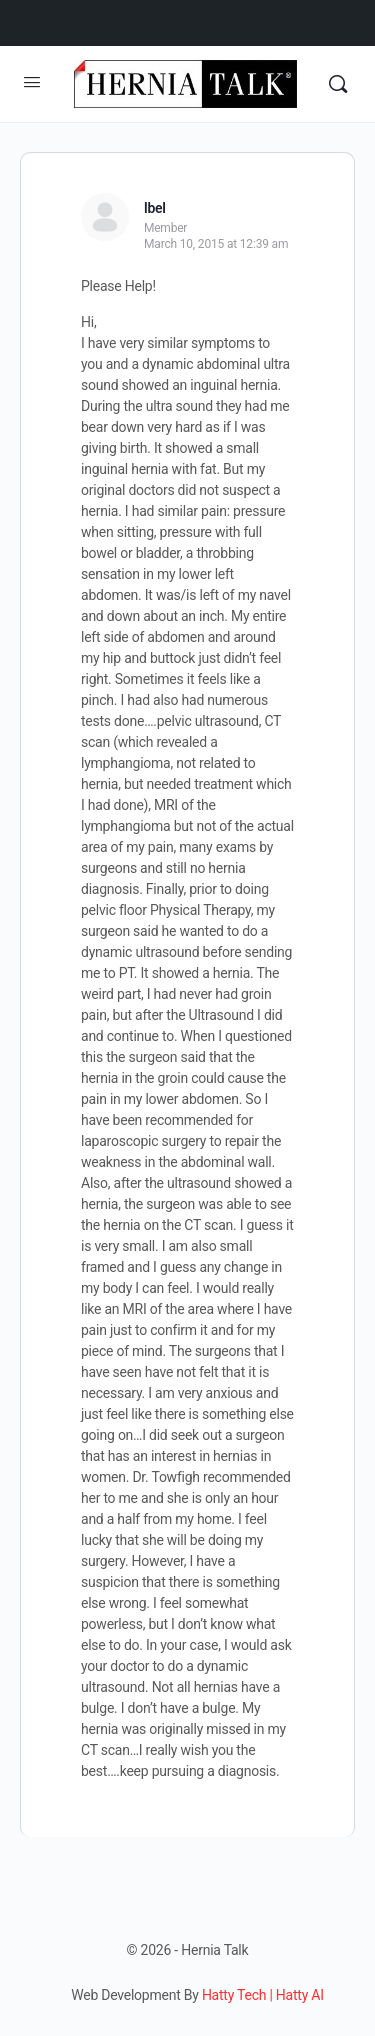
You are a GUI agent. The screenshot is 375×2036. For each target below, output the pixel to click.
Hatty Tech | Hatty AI (263, 1995)
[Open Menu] (32, 82)
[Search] (338, 84)
